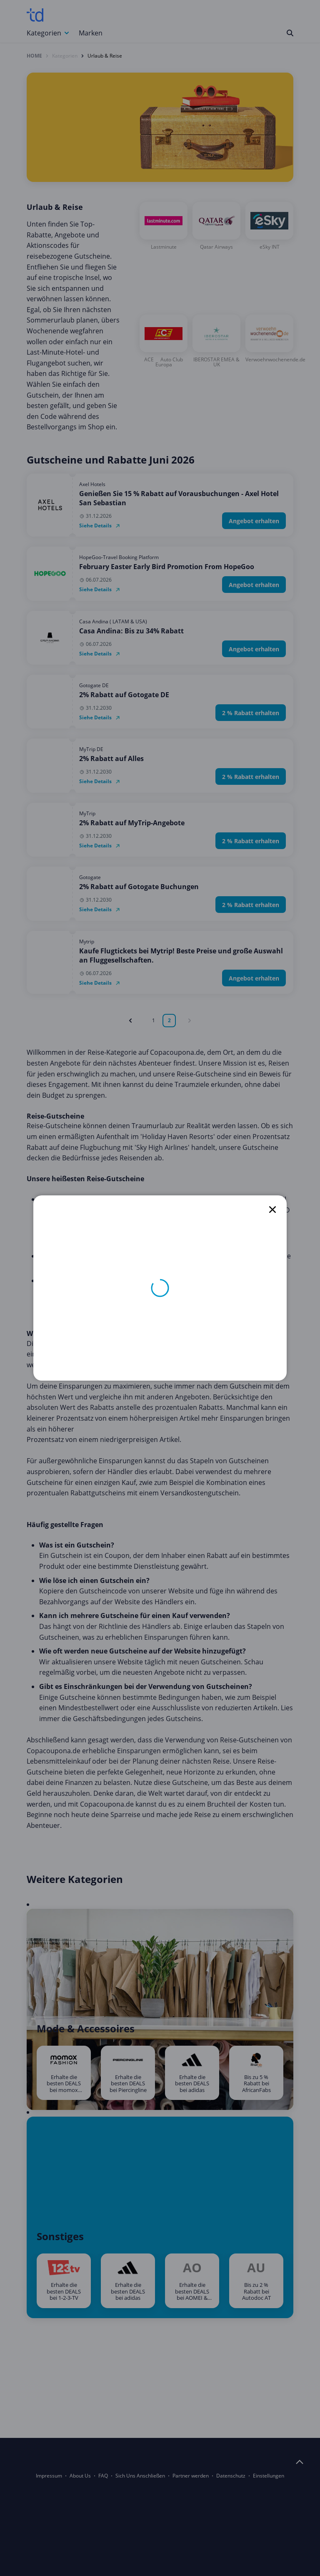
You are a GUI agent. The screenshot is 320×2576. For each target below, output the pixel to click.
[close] (272, 1209)
